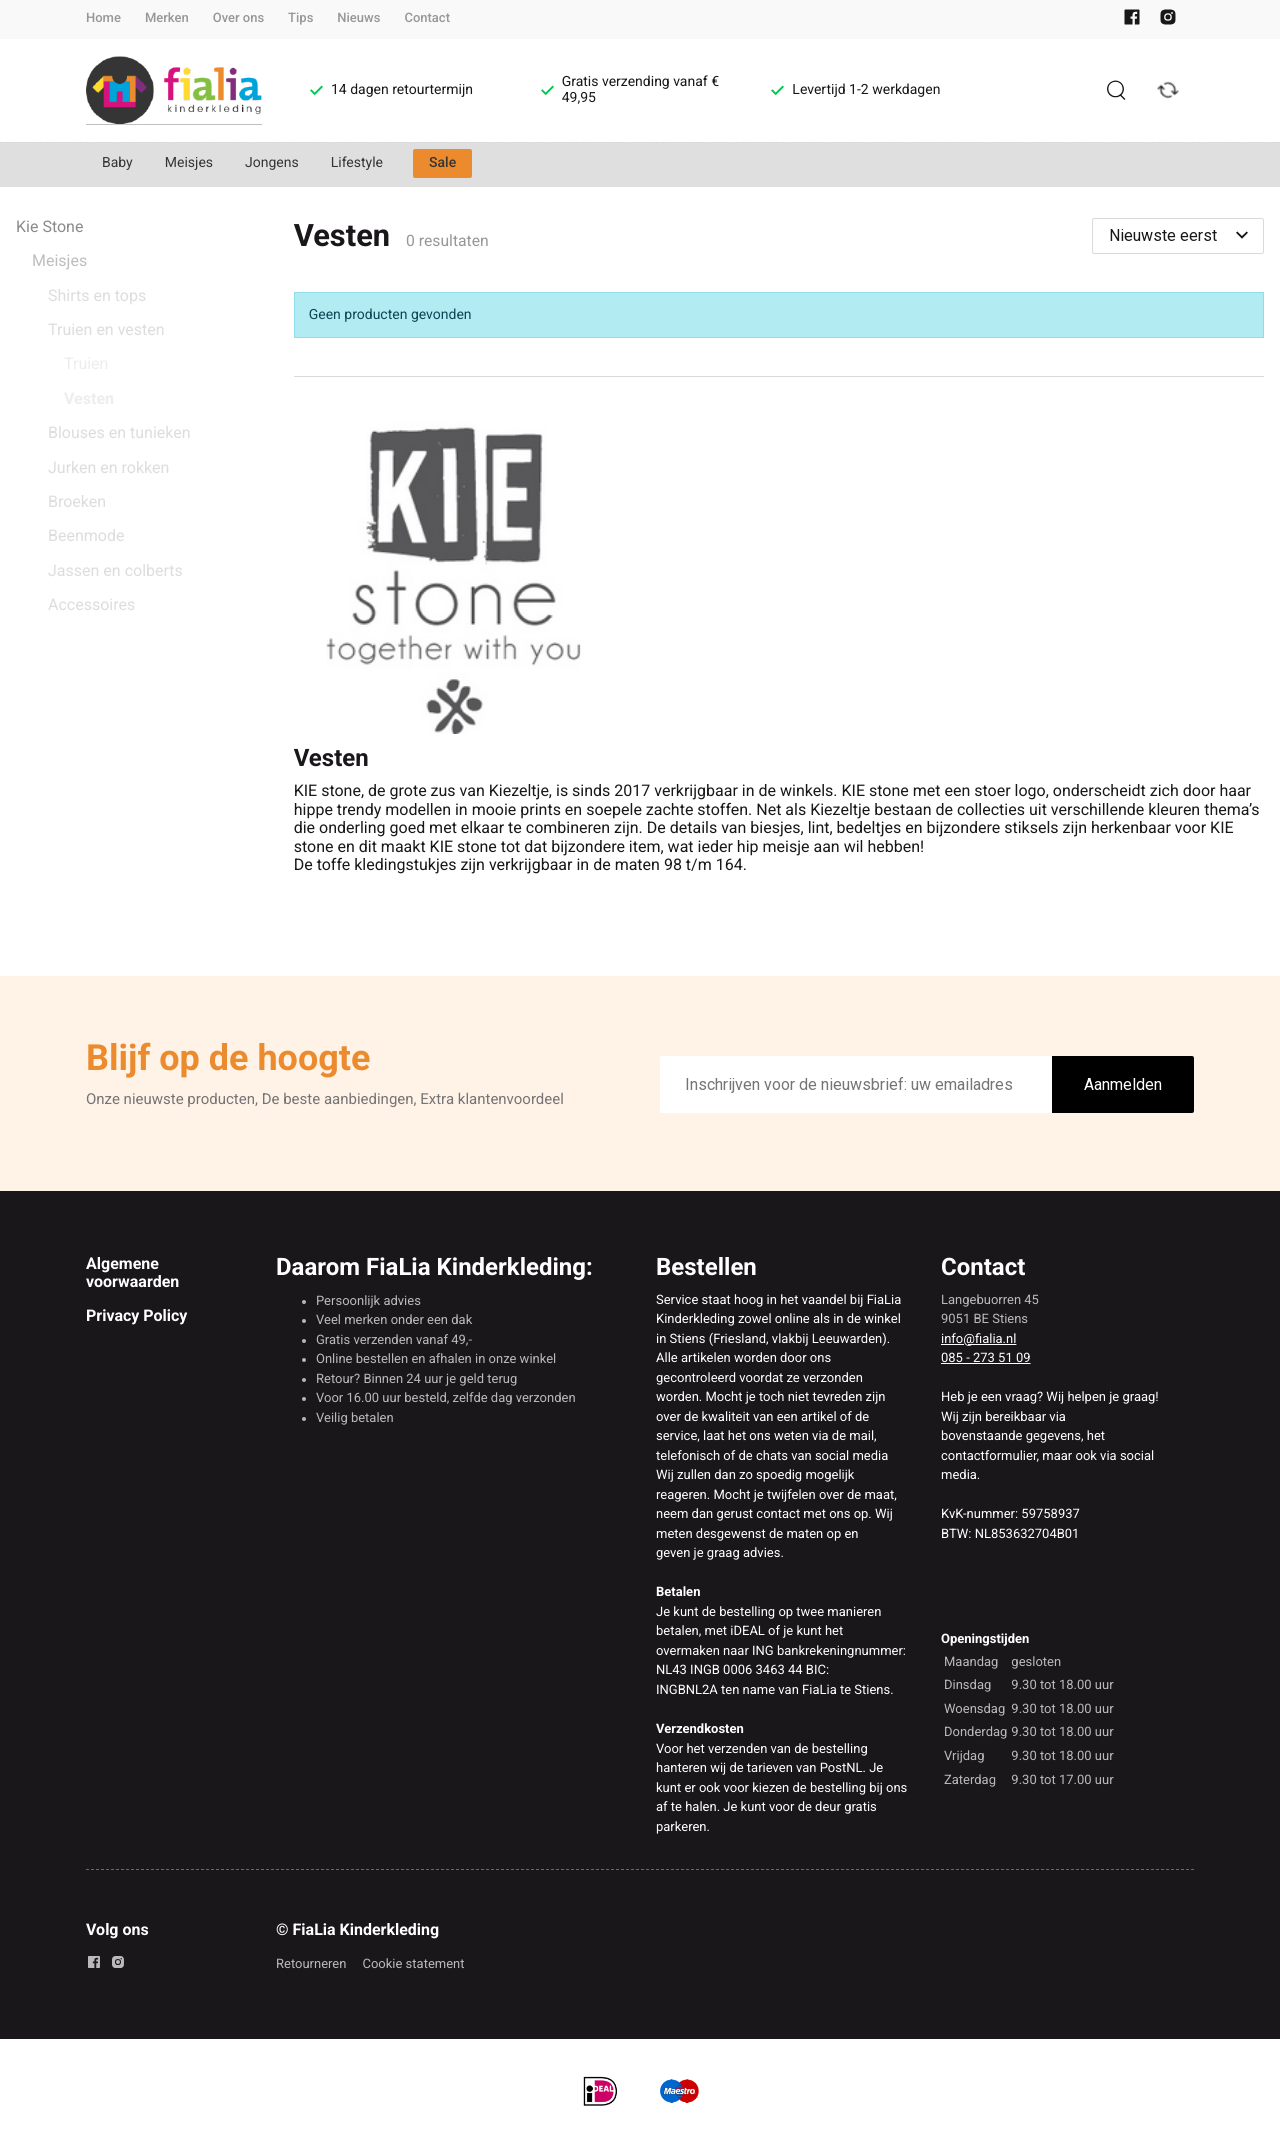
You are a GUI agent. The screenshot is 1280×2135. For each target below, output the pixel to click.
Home (103, 18)
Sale (442, 163)
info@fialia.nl (978, 1339)
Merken (167, 18)
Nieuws (358, 18)
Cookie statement (413, 1964)
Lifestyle (357, 163)
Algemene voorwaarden (132, 1272)
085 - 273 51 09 (986, 1358)
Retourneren (311, 1964)
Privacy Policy (136, 1315)
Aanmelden (1123, 1084)
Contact (427, 18)
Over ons (238, 18)
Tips (300, 18)
